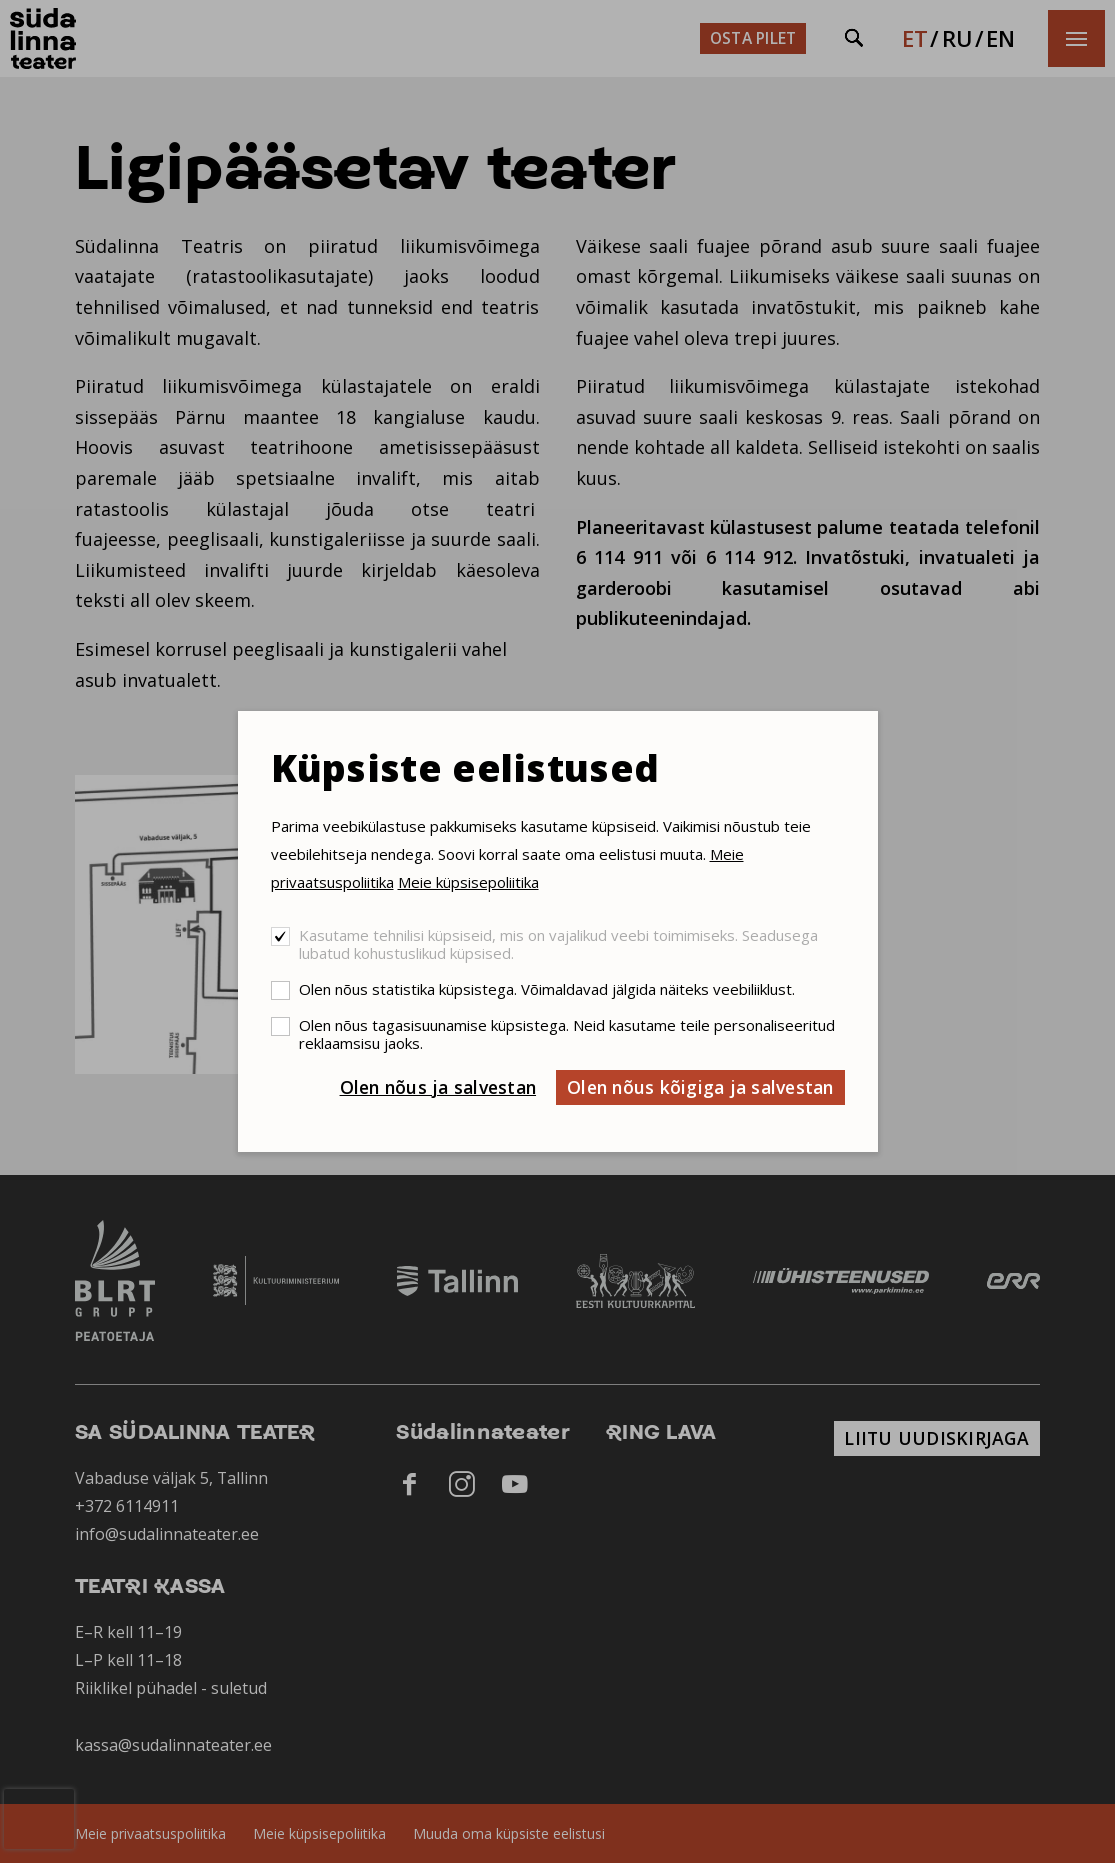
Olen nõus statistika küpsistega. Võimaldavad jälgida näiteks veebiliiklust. (547, 989)
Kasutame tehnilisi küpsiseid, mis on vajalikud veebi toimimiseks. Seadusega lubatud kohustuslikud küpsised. (558, 944)
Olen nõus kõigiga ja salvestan (700, 1087)
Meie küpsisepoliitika (468, 882)
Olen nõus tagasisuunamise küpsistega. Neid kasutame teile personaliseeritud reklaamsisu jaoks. (567, 1034)
